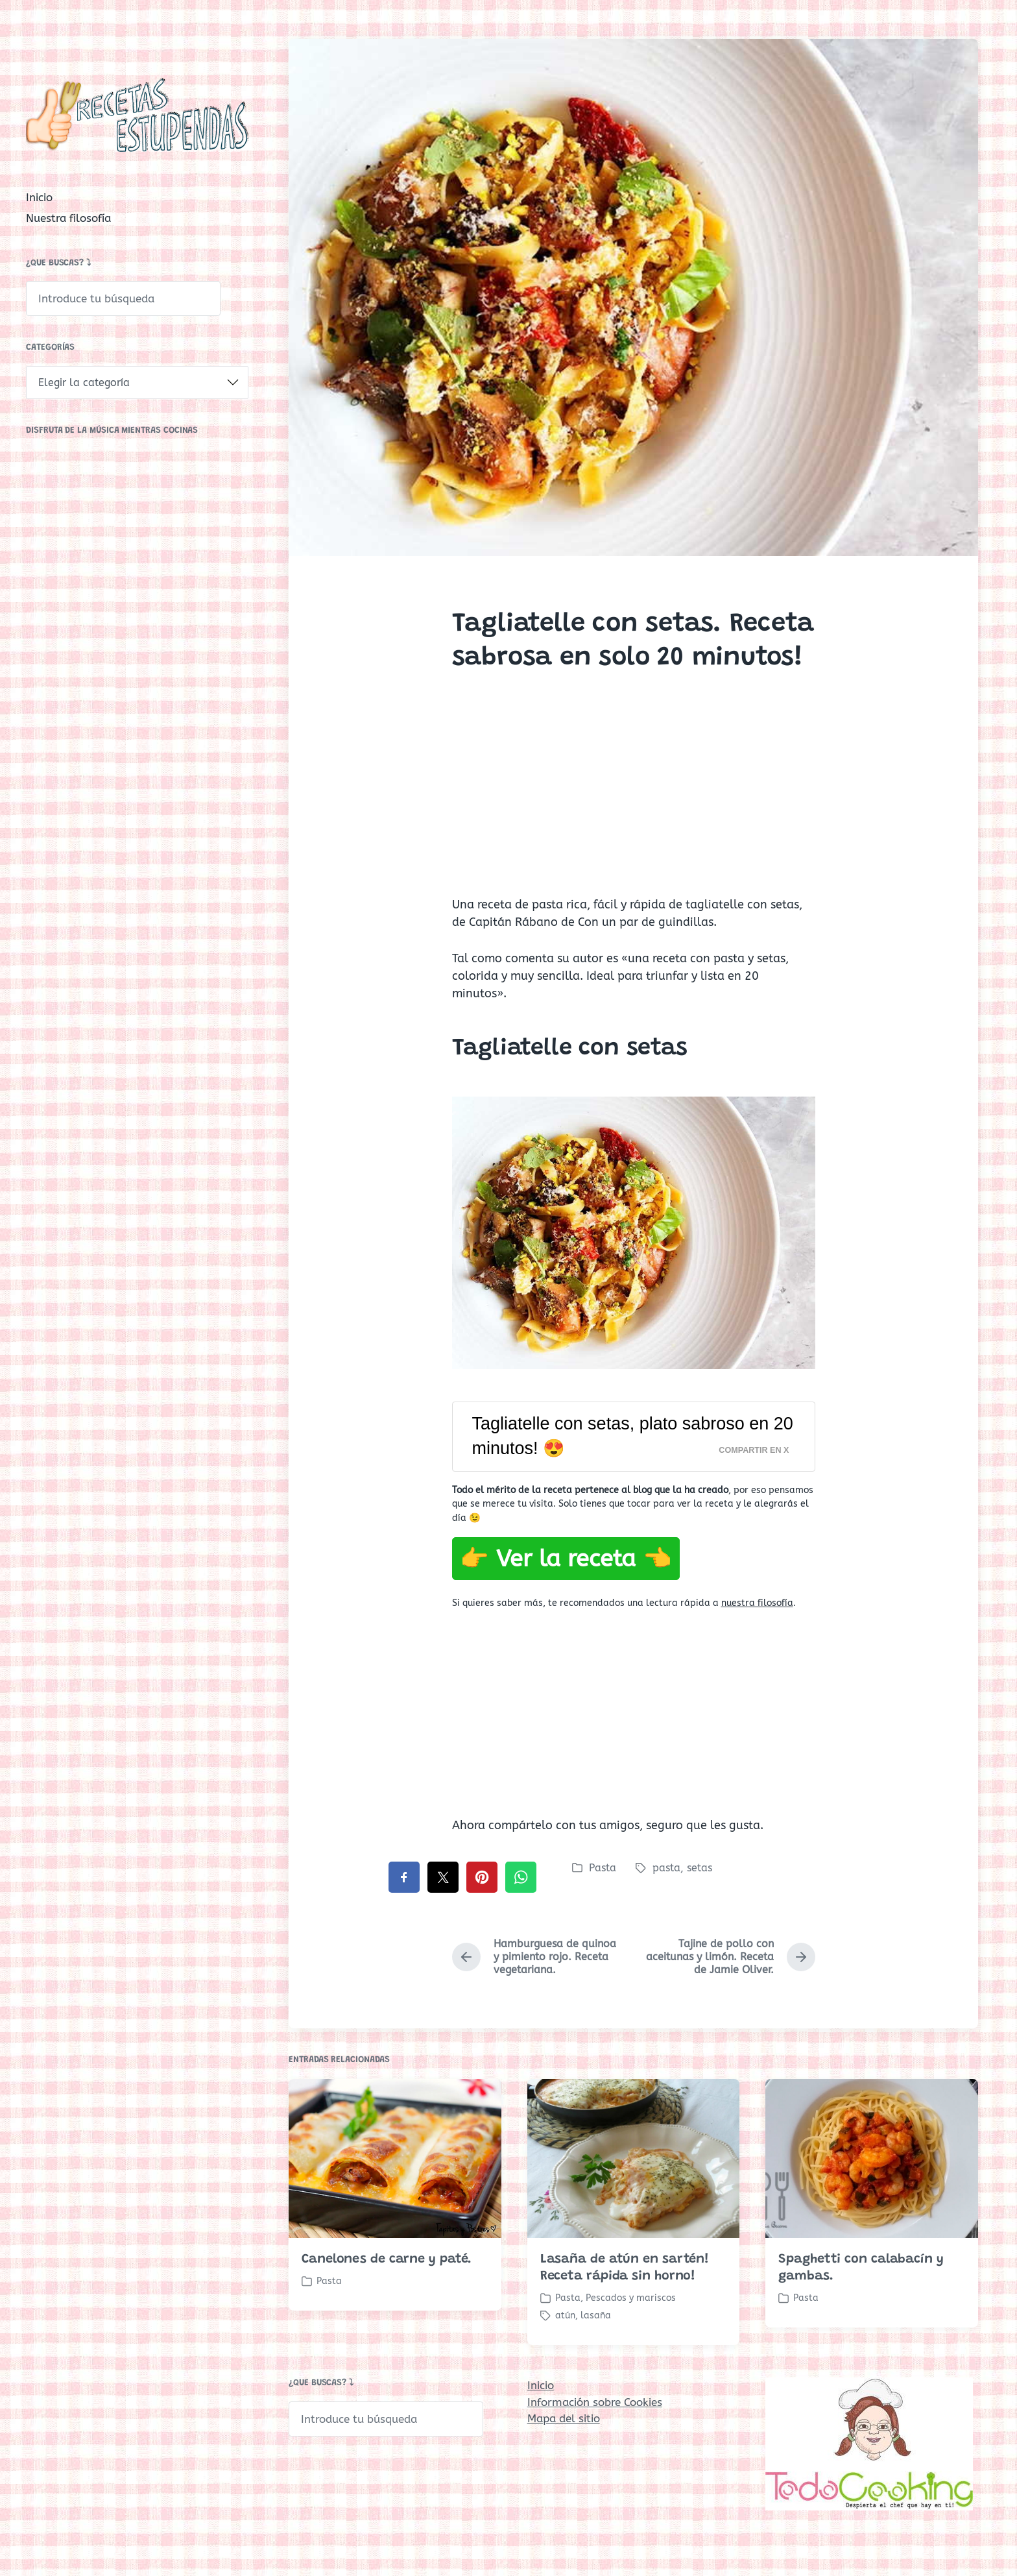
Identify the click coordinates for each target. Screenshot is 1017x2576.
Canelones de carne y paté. (387, 2341)
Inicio (39, 197)
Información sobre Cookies (594, 2402)
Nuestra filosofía (68, 218)
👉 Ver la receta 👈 (566, 1558)
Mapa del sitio (563, 2418)
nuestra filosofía (757, 1603)
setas (699, 1868)
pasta (666, 1868)
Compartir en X (754, 1450)
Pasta (602, 1868)
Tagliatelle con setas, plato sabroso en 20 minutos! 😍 (632, 1436)
